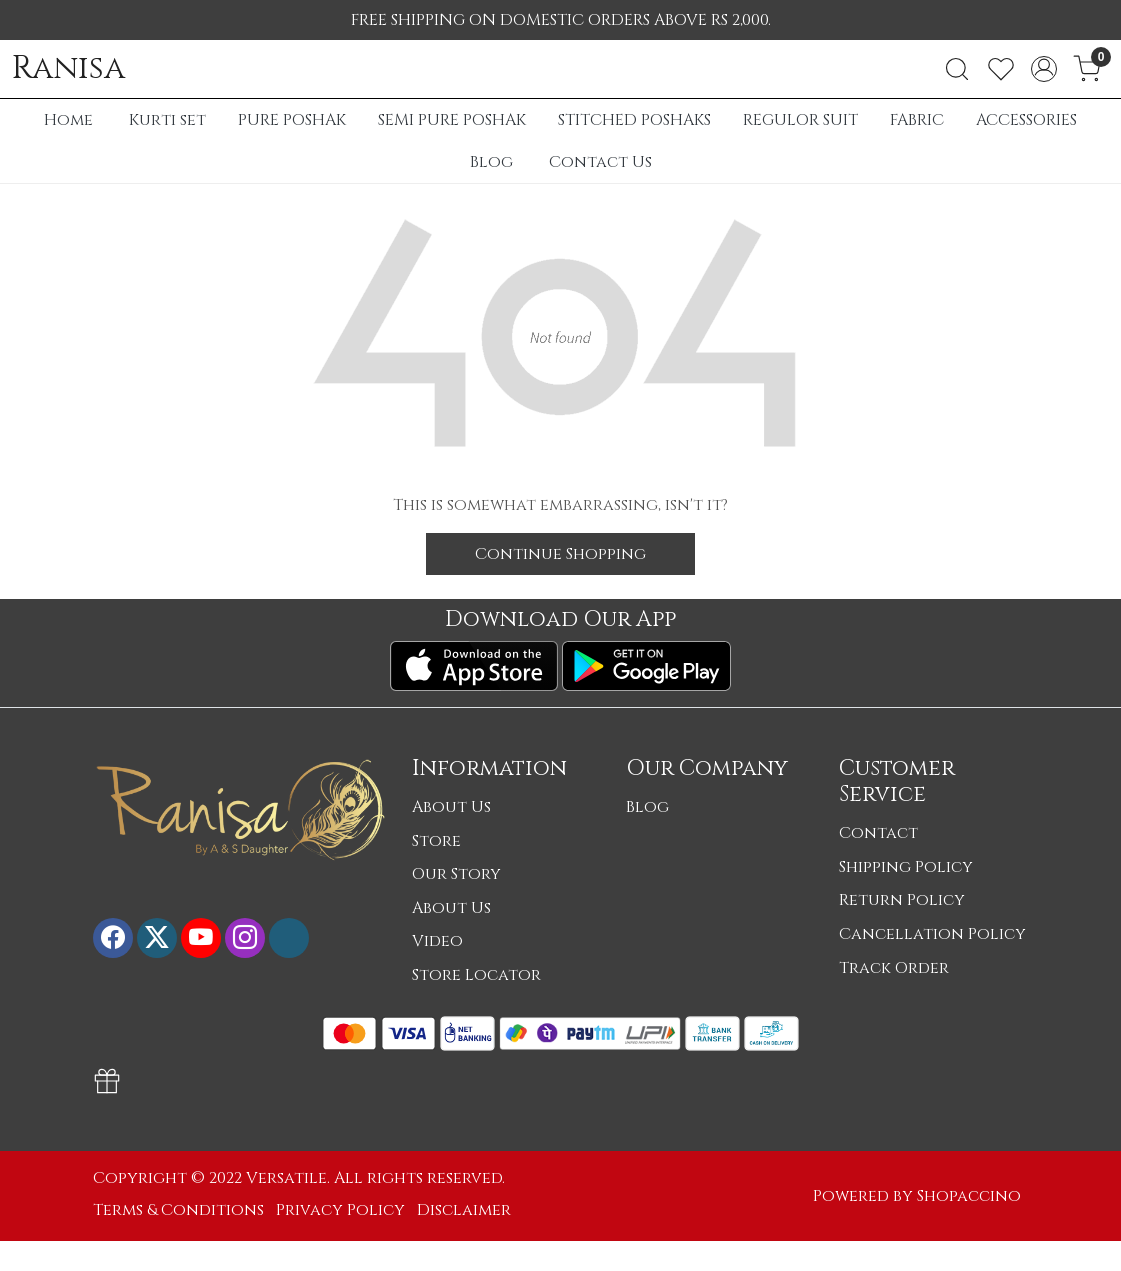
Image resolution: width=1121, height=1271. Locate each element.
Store (436, 841)
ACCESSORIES (1026, 120)
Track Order (894, 968)
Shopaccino (969, 1196)
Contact (878, 833)
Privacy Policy (340, 1210)
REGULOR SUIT (800, 120)
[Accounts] (1044, 69)
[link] (957, 69)
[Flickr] (289, 938)
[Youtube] (201, 938)
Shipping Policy (906, 867)
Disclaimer (464, 1210)
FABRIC (917, 120)
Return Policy (902, 900)
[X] (157, 938)
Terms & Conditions (178, 1210)
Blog (491, 162)
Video (437, 941)
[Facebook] (113, 938)
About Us (451, 807)
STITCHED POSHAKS (634, 120)
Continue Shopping (560, 554)
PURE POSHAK (292, 120)
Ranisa (68, 69)
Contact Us (600, 162)
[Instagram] (245, 938)
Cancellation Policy (932, 934)
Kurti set (167, 120)
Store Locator (476, 975)
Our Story (456, 874)
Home (68, 120)
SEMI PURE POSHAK (452, 120)
